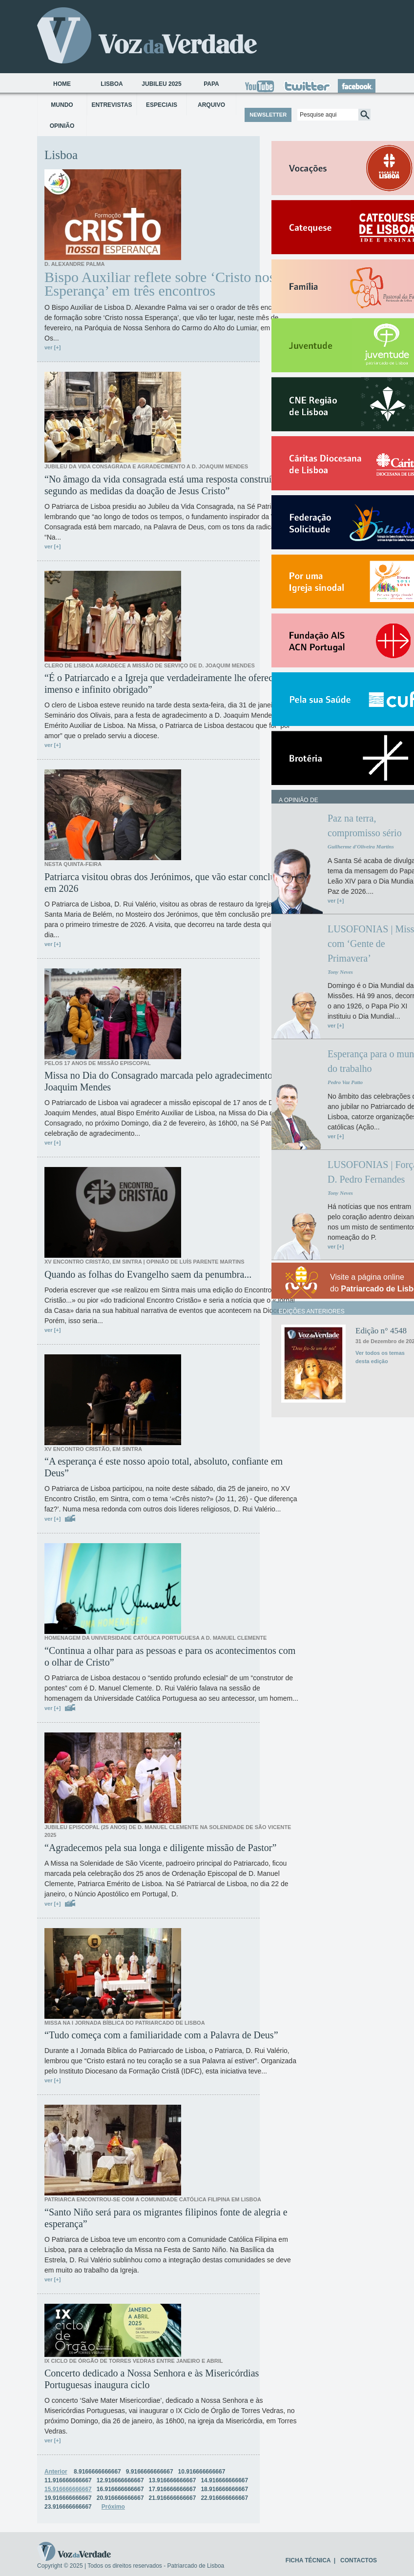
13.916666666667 (172, 2480)
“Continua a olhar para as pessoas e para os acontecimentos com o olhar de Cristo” (169, 1656)
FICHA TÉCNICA (308, 2560)
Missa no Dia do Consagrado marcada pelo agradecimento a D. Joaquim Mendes (167, 1081)
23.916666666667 (68, 2506)
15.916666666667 (68, 2489)
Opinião (62, 125)
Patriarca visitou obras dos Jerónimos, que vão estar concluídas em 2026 (167, 882)
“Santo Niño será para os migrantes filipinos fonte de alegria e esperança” (166, 2218)
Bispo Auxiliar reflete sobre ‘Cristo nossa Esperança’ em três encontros (165, 284)
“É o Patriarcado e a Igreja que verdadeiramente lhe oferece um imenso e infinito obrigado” (168, 683)
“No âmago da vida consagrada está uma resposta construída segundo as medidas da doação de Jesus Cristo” (162, 485)
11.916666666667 (68, 2480)
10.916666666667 (202, 2471)
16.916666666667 (120, 2489)
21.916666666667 (172, 2498)
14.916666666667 (224, 2480)
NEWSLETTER (268, 115)
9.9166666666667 (149, 2471)
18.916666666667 (224, 2489)
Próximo (113, 2506)
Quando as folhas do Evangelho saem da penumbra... (147, 1274)
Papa (211, 83)
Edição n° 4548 (381, 1330)
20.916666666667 (120, 2498)
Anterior (55, 2471)
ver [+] (52, 347)
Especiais (161, 104)
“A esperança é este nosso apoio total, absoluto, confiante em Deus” (163, 1467)
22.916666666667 (224, 2498)
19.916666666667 (68, 2498)
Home (62, 83)
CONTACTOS (358, 2560)
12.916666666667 (120, 2480)
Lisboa (112, 83)
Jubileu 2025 (161, 83)
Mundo (62, 104)
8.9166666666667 (97, 2471)
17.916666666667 (172, 2489)
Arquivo (211, 104)
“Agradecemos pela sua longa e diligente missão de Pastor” (160, 1847)
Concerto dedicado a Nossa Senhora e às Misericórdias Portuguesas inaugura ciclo (151, 2379)
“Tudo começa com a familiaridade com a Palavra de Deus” (161, 2035)
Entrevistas (111, 104)
